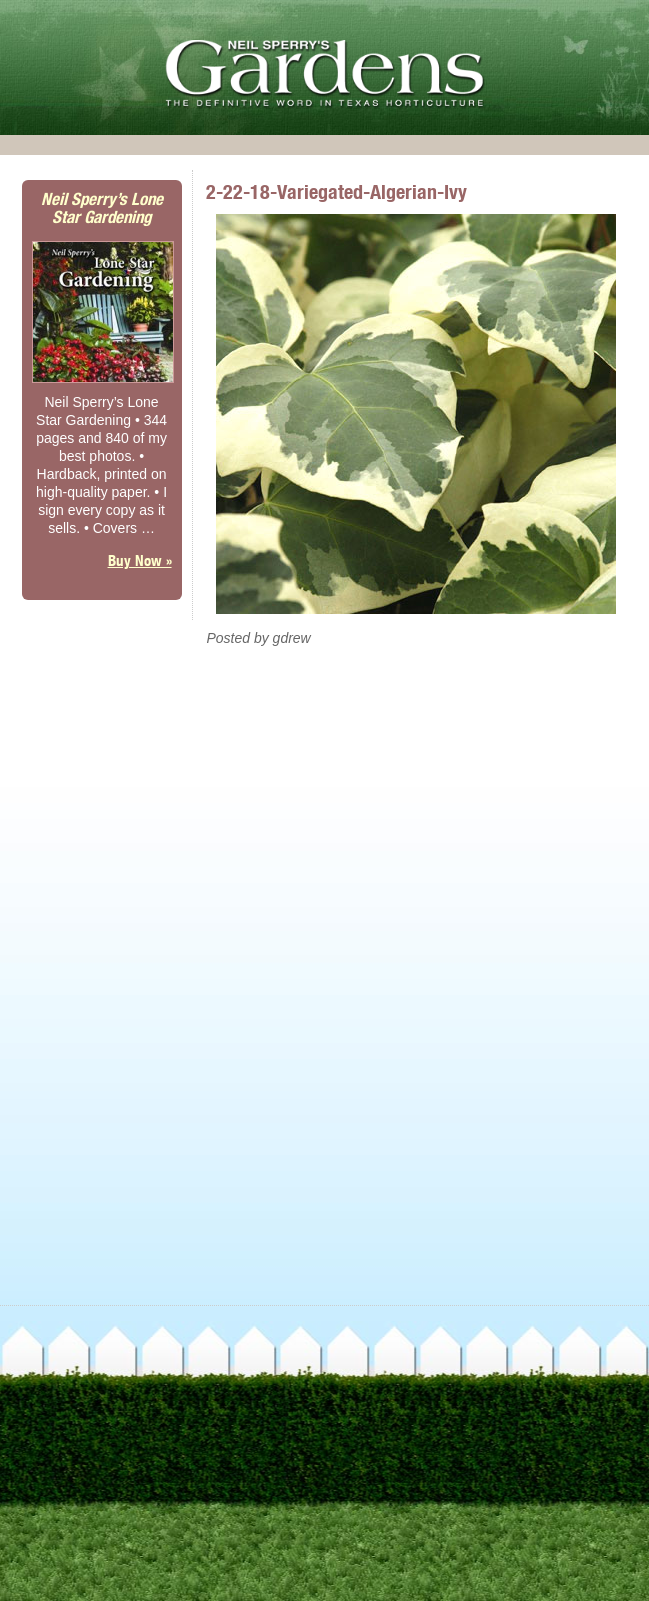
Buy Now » (140, 560)
